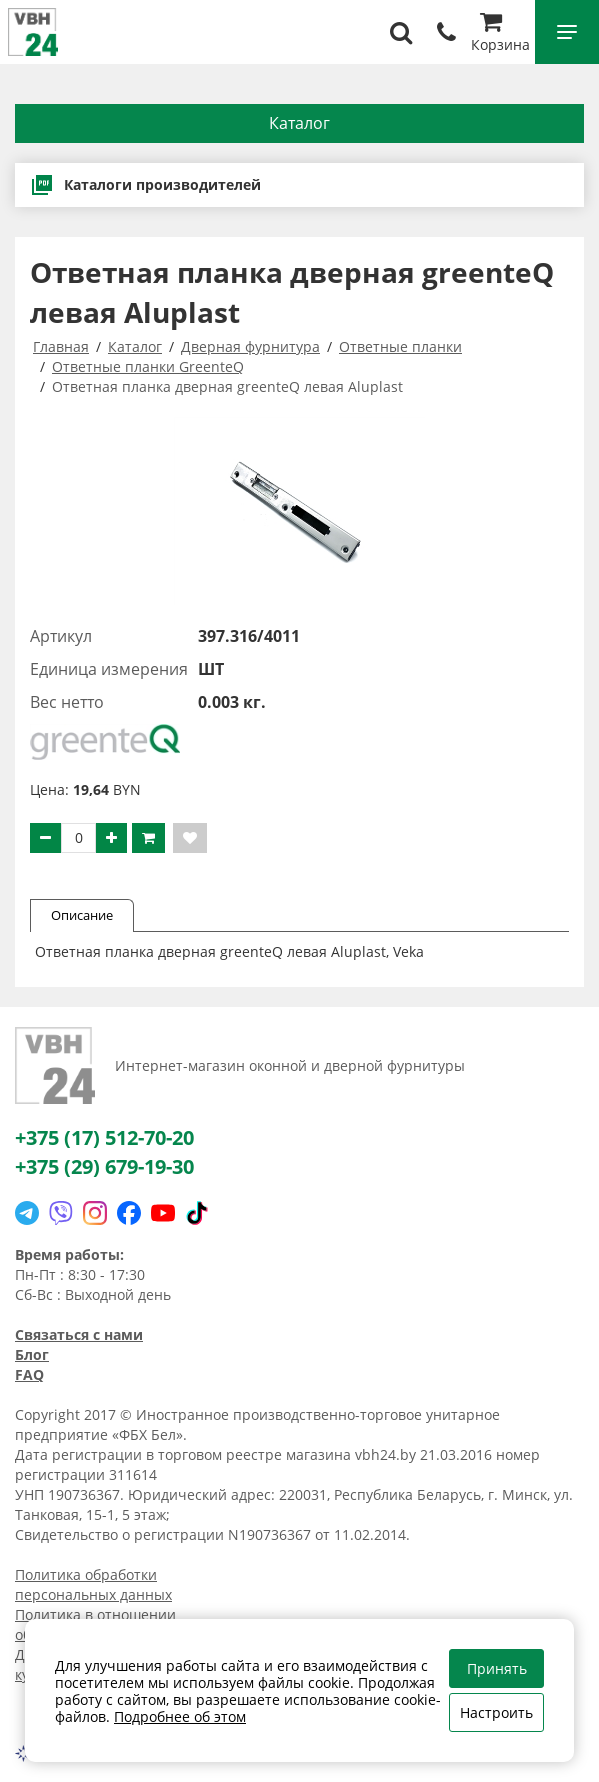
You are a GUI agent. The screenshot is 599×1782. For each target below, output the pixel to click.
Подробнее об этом (180, 1716)
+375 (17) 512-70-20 (104, 1137)
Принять (497, 1668)
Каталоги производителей (145, 185)
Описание (82, 915)
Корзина (500, 34)
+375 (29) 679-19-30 (104, 1166)
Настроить (496, 1712)
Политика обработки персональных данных (93, 1584)
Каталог (299, 123)
